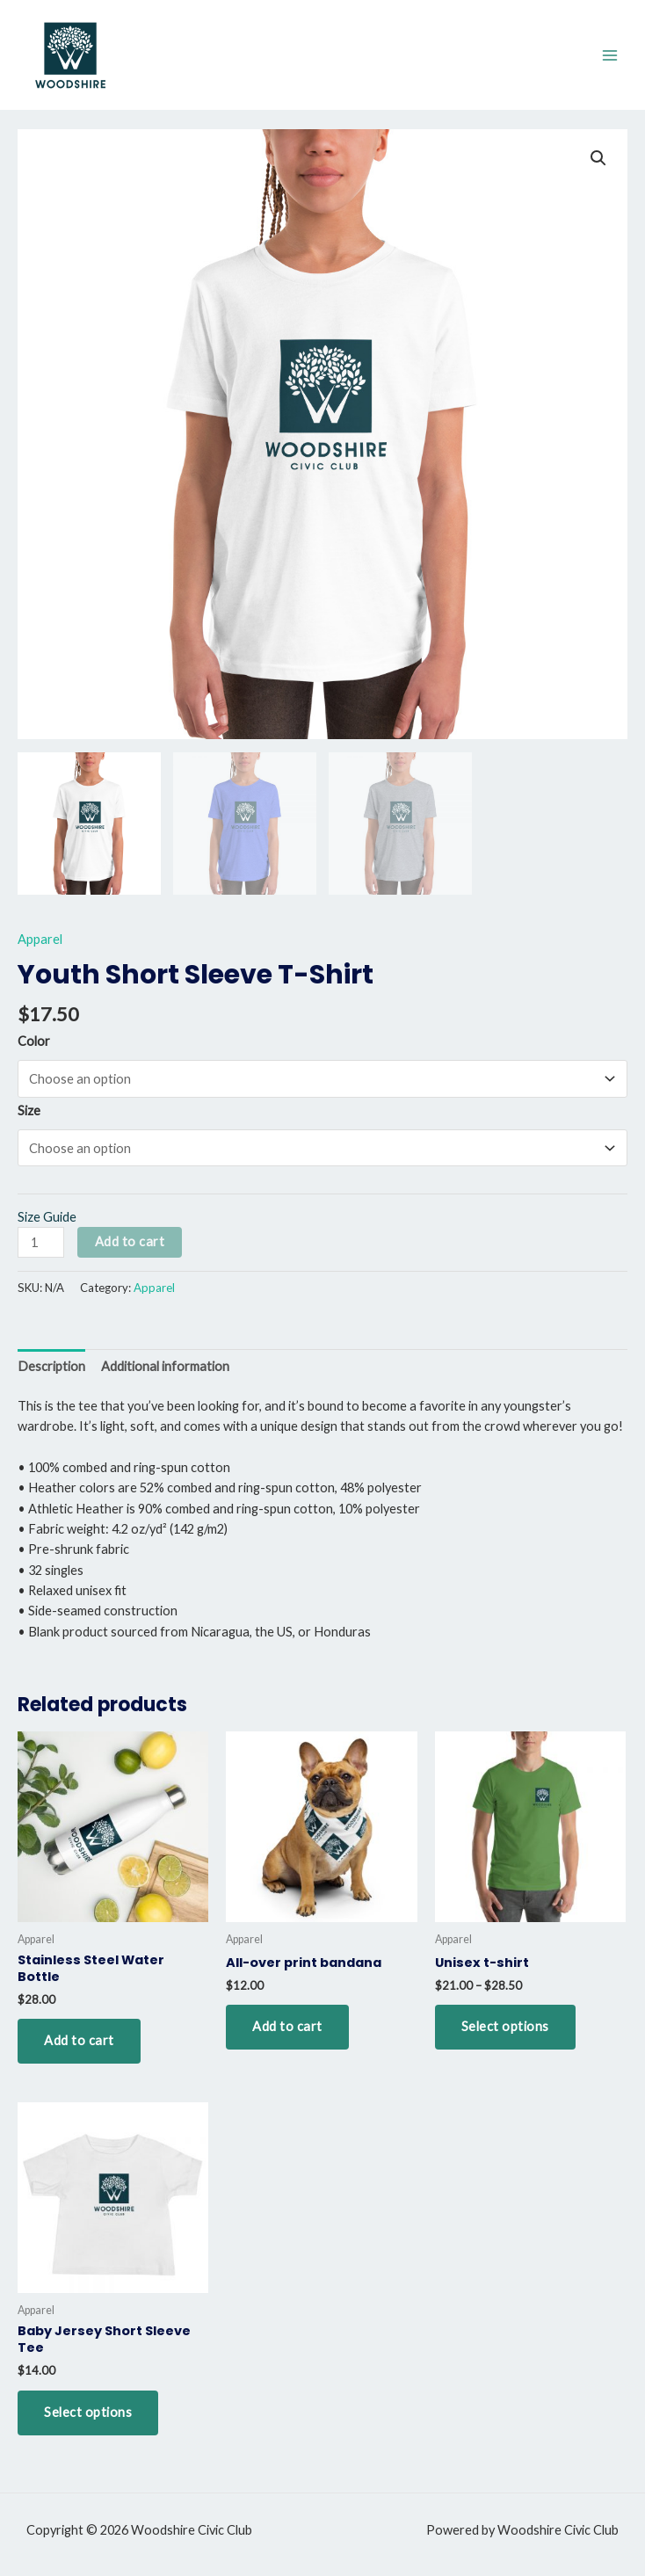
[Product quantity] (41, 1242)
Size (29, 1110)
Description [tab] (51, 1366)
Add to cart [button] (79, 2040)
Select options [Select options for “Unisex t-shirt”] (505, 2026)
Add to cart (130, 1241)
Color (34, 1041)
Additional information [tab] (165, 1366)
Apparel (40, 939)
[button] (598, 158)
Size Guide (47, 1216)
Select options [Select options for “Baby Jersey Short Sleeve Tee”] (88, 2412)
